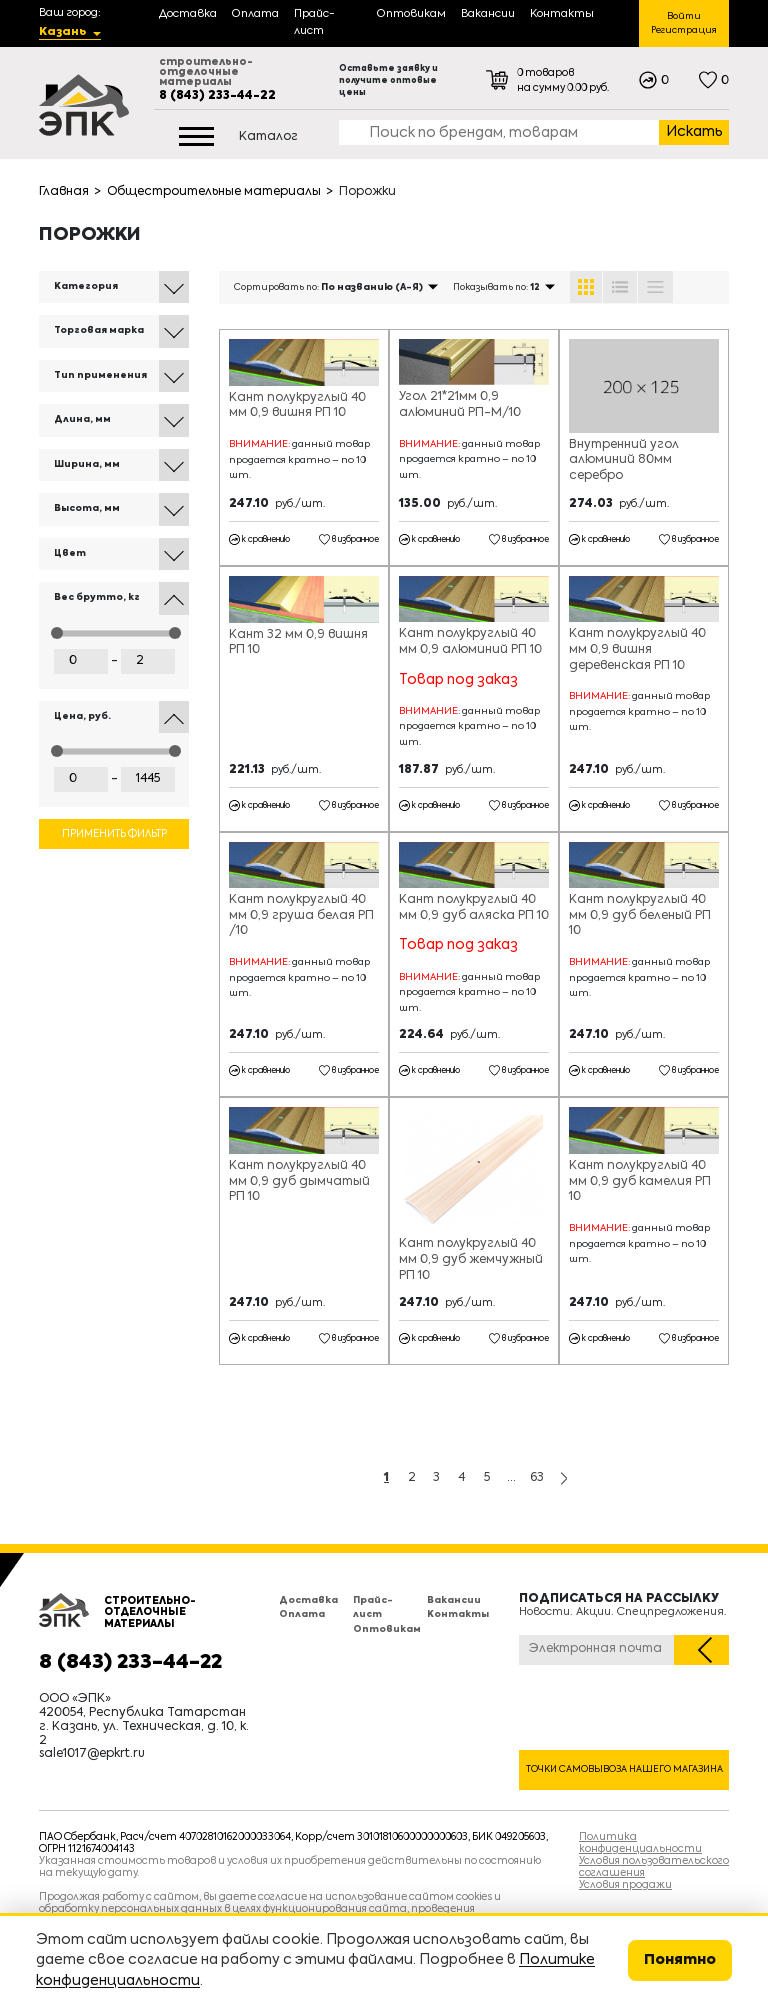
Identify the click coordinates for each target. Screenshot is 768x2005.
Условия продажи (625, 1885)
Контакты (458, 1614)
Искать (694, 132)
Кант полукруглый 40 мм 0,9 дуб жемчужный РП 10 (471, 1259)
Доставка (308, 1600)
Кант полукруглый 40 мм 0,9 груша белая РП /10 (301, 915)
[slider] (57, 633)
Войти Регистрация (684, 23)
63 (537, 1478)
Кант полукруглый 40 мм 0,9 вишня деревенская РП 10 (637, 649)
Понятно (680, 1960)
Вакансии (454, 1600)
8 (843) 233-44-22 (217, 96)
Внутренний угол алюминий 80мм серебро (624, 460)
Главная (64, 192)
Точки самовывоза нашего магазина (624, 1769)
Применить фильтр (114, 834)
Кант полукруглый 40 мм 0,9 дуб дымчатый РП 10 (299, 1181)
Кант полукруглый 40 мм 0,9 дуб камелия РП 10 (640, 1181)
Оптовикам (387, 1629)
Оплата (302, 1614)
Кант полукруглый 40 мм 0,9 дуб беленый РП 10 (640, 915)
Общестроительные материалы (214, 192)
